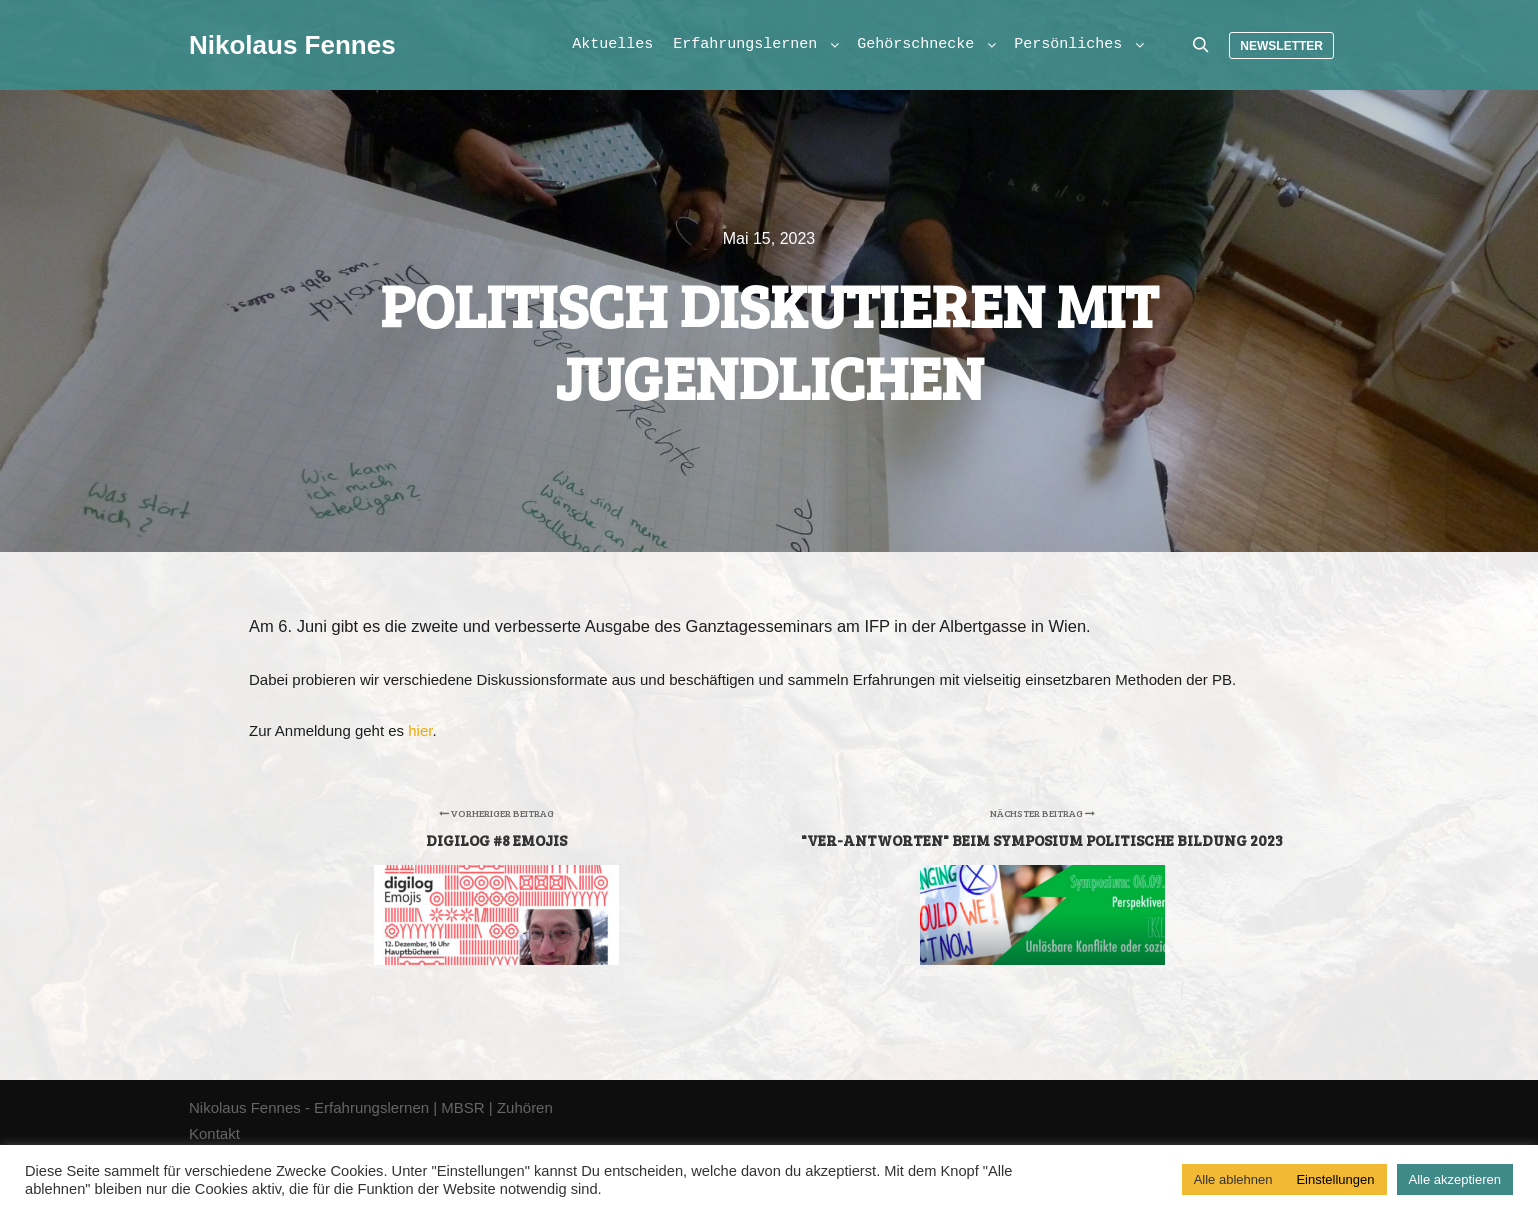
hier (420, 730)
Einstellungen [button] (1335, 1179)
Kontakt (214, 1133)
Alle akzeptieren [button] (1455, 1179)
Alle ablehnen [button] (1233, 1179)
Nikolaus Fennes (289, 45)
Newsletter (1281, 46)
